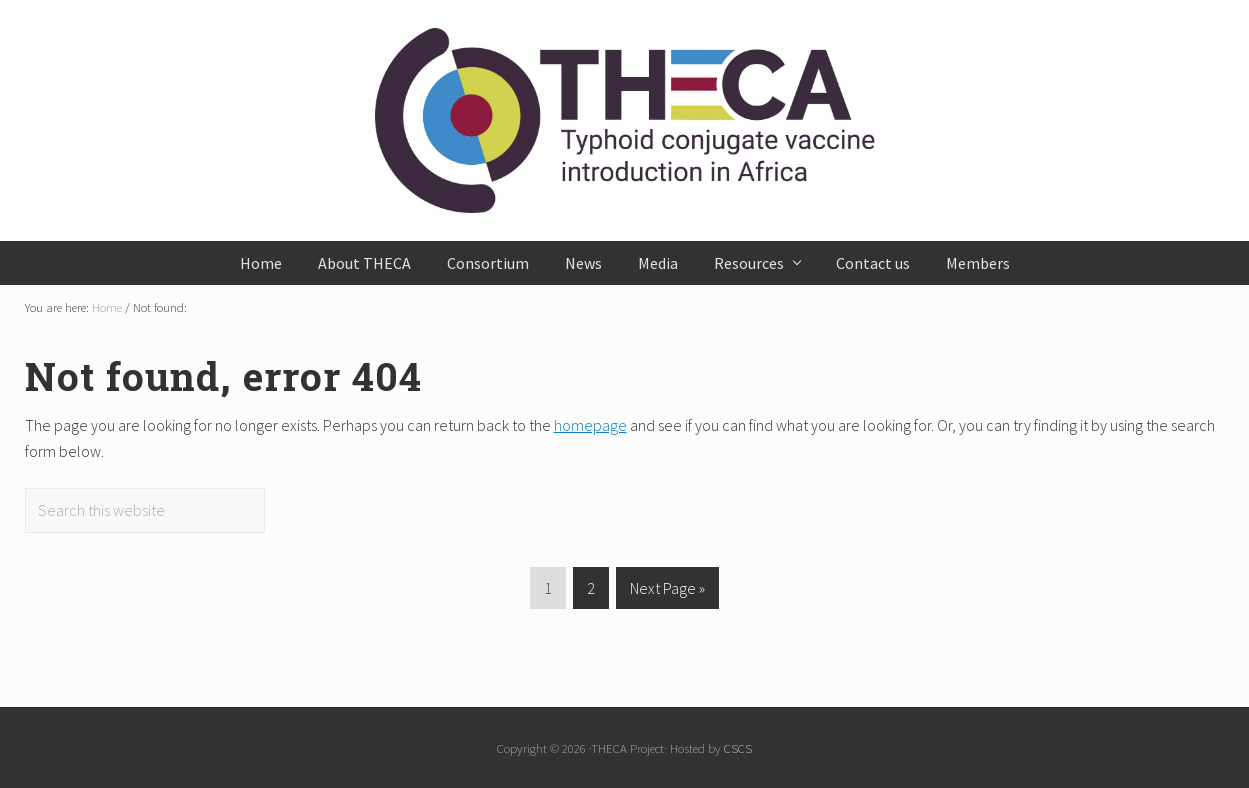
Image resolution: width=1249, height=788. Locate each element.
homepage (590, 425)
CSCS (738, 748)
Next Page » (667, 591)
